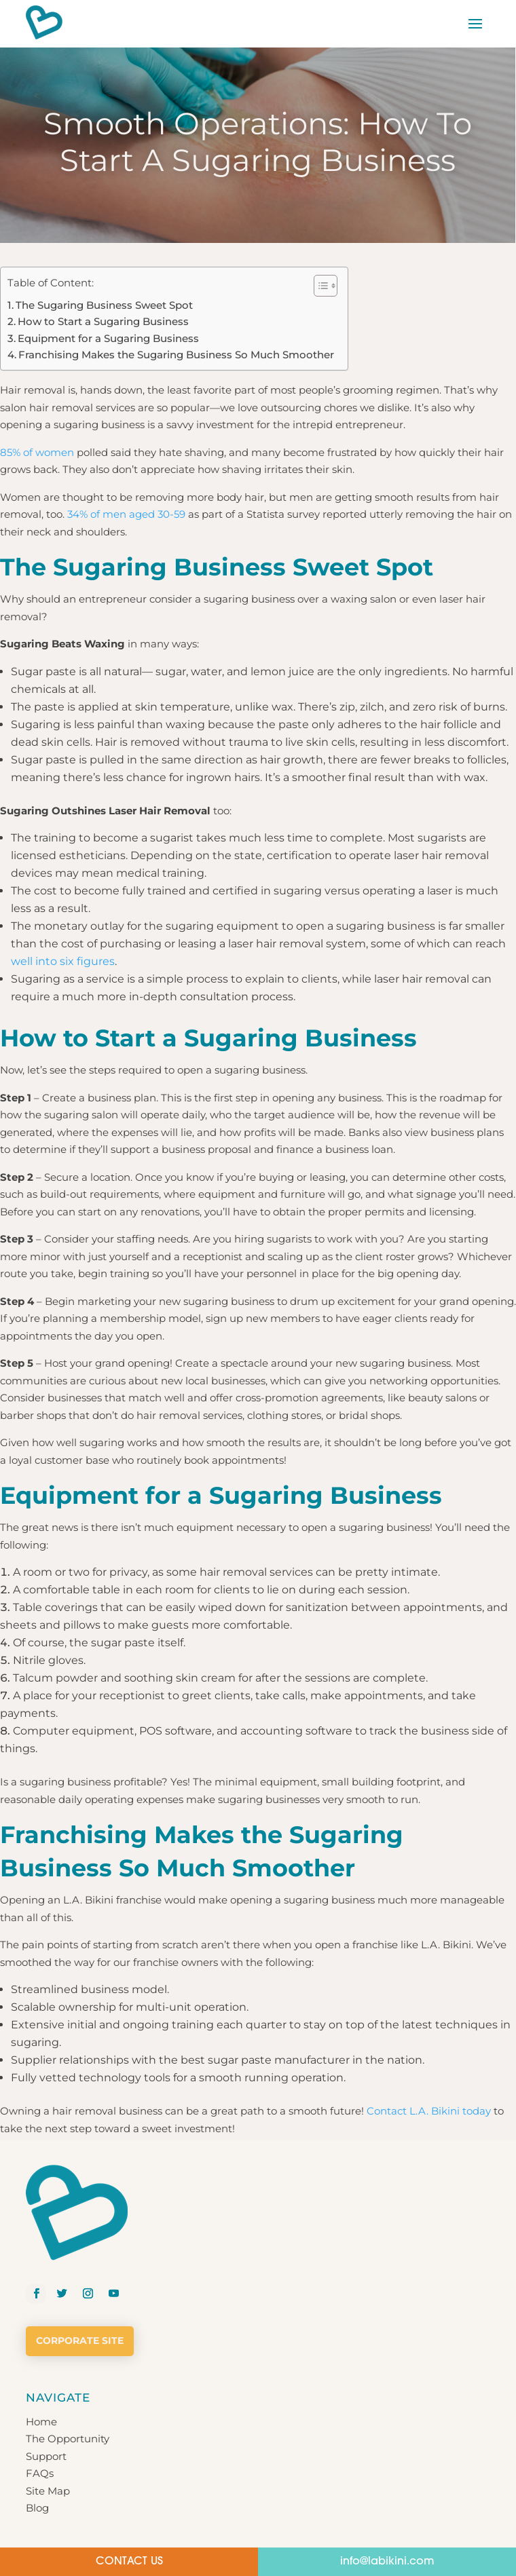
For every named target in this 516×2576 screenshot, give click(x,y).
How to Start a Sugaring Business (103, 321)
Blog (37, 2409)
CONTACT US (129, 2561)
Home (41, 2323)
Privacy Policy (207, 2524)
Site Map (48, 2392)
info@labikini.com (387, 2561)
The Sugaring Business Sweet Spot (104, 305)
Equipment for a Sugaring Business (108, 338)
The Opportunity (67, 2340)
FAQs (40, 2374)
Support (46, 2357)
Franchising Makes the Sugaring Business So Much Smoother (176, 354)
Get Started (55, 2484)
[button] (318, 285)
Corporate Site (80, 2242)
